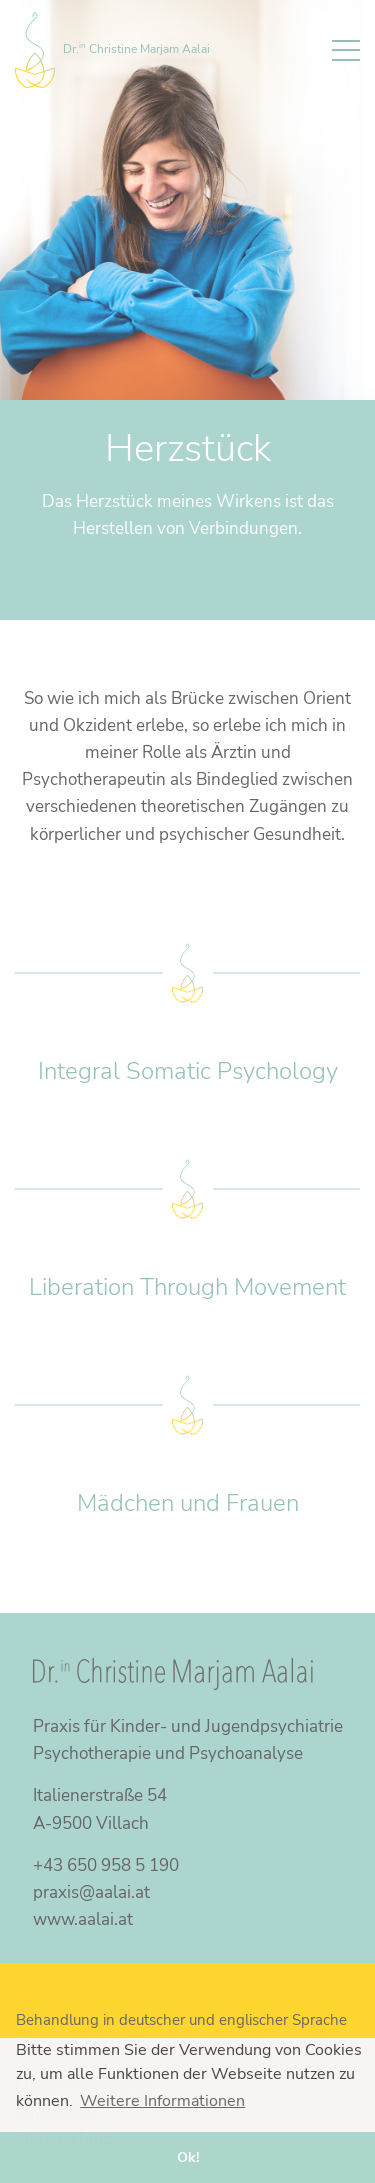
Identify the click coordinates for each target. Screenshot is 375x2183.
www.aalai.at (83, 1919)
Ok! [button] (188, 2157)
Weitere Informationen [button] (162, 2101)
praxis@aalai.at (91, 1892)
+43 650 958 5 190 (106, 1865)
